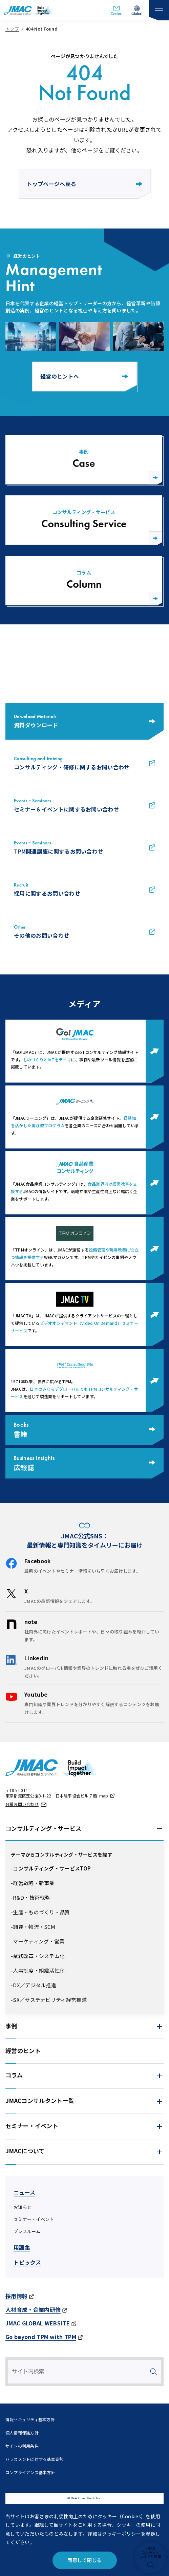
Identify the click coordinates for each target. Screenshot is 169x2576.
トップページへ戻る (85, 184)
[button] (84, 1829)
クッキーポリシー (121, 2533)
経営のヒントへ (84, 376)
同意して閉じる (84, 2560)
